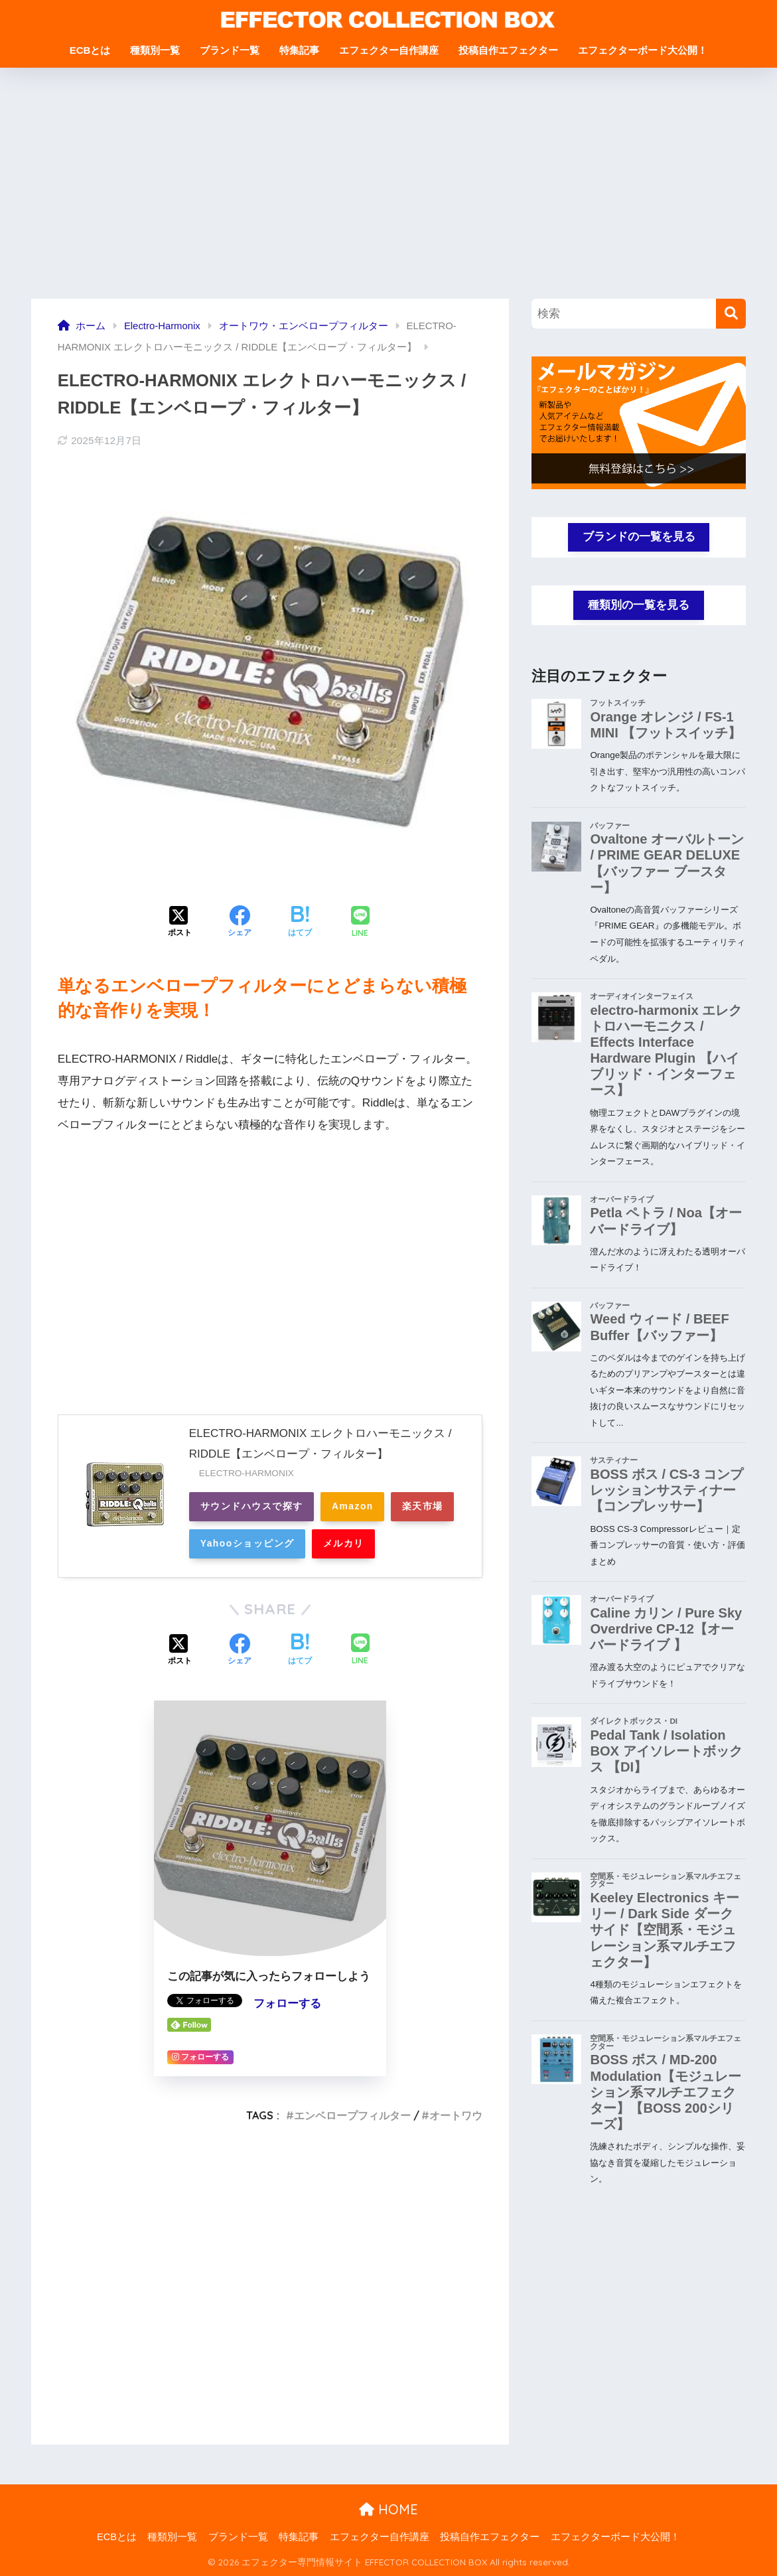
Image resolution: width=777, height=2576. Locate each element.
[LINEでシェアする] (360, 923)
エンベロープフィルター (352, 2115)
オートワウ (455, 2115)
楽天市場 (427, 1506)
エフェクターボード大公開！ (642, 50)
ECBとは (90, 50)
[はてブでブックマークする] (300, 923)
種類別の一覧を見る (638, 605)
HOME (388, 2509)
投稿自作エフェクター (508, 50)
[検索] (731, 314)
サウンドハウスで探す (252, 1506)
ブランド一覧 (229, 50)
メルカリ (346, 1544)
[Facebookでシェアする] (239, 923)
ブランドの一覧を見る (639, 536)
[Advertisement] (388, 183)
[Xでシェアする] (180, 923)
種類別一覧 (155, 50)
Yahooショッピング (248, 1544)
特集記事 (299, 50)
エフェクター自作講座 (389, 50)
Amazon (355, 1506)
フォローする (287, 2003)
